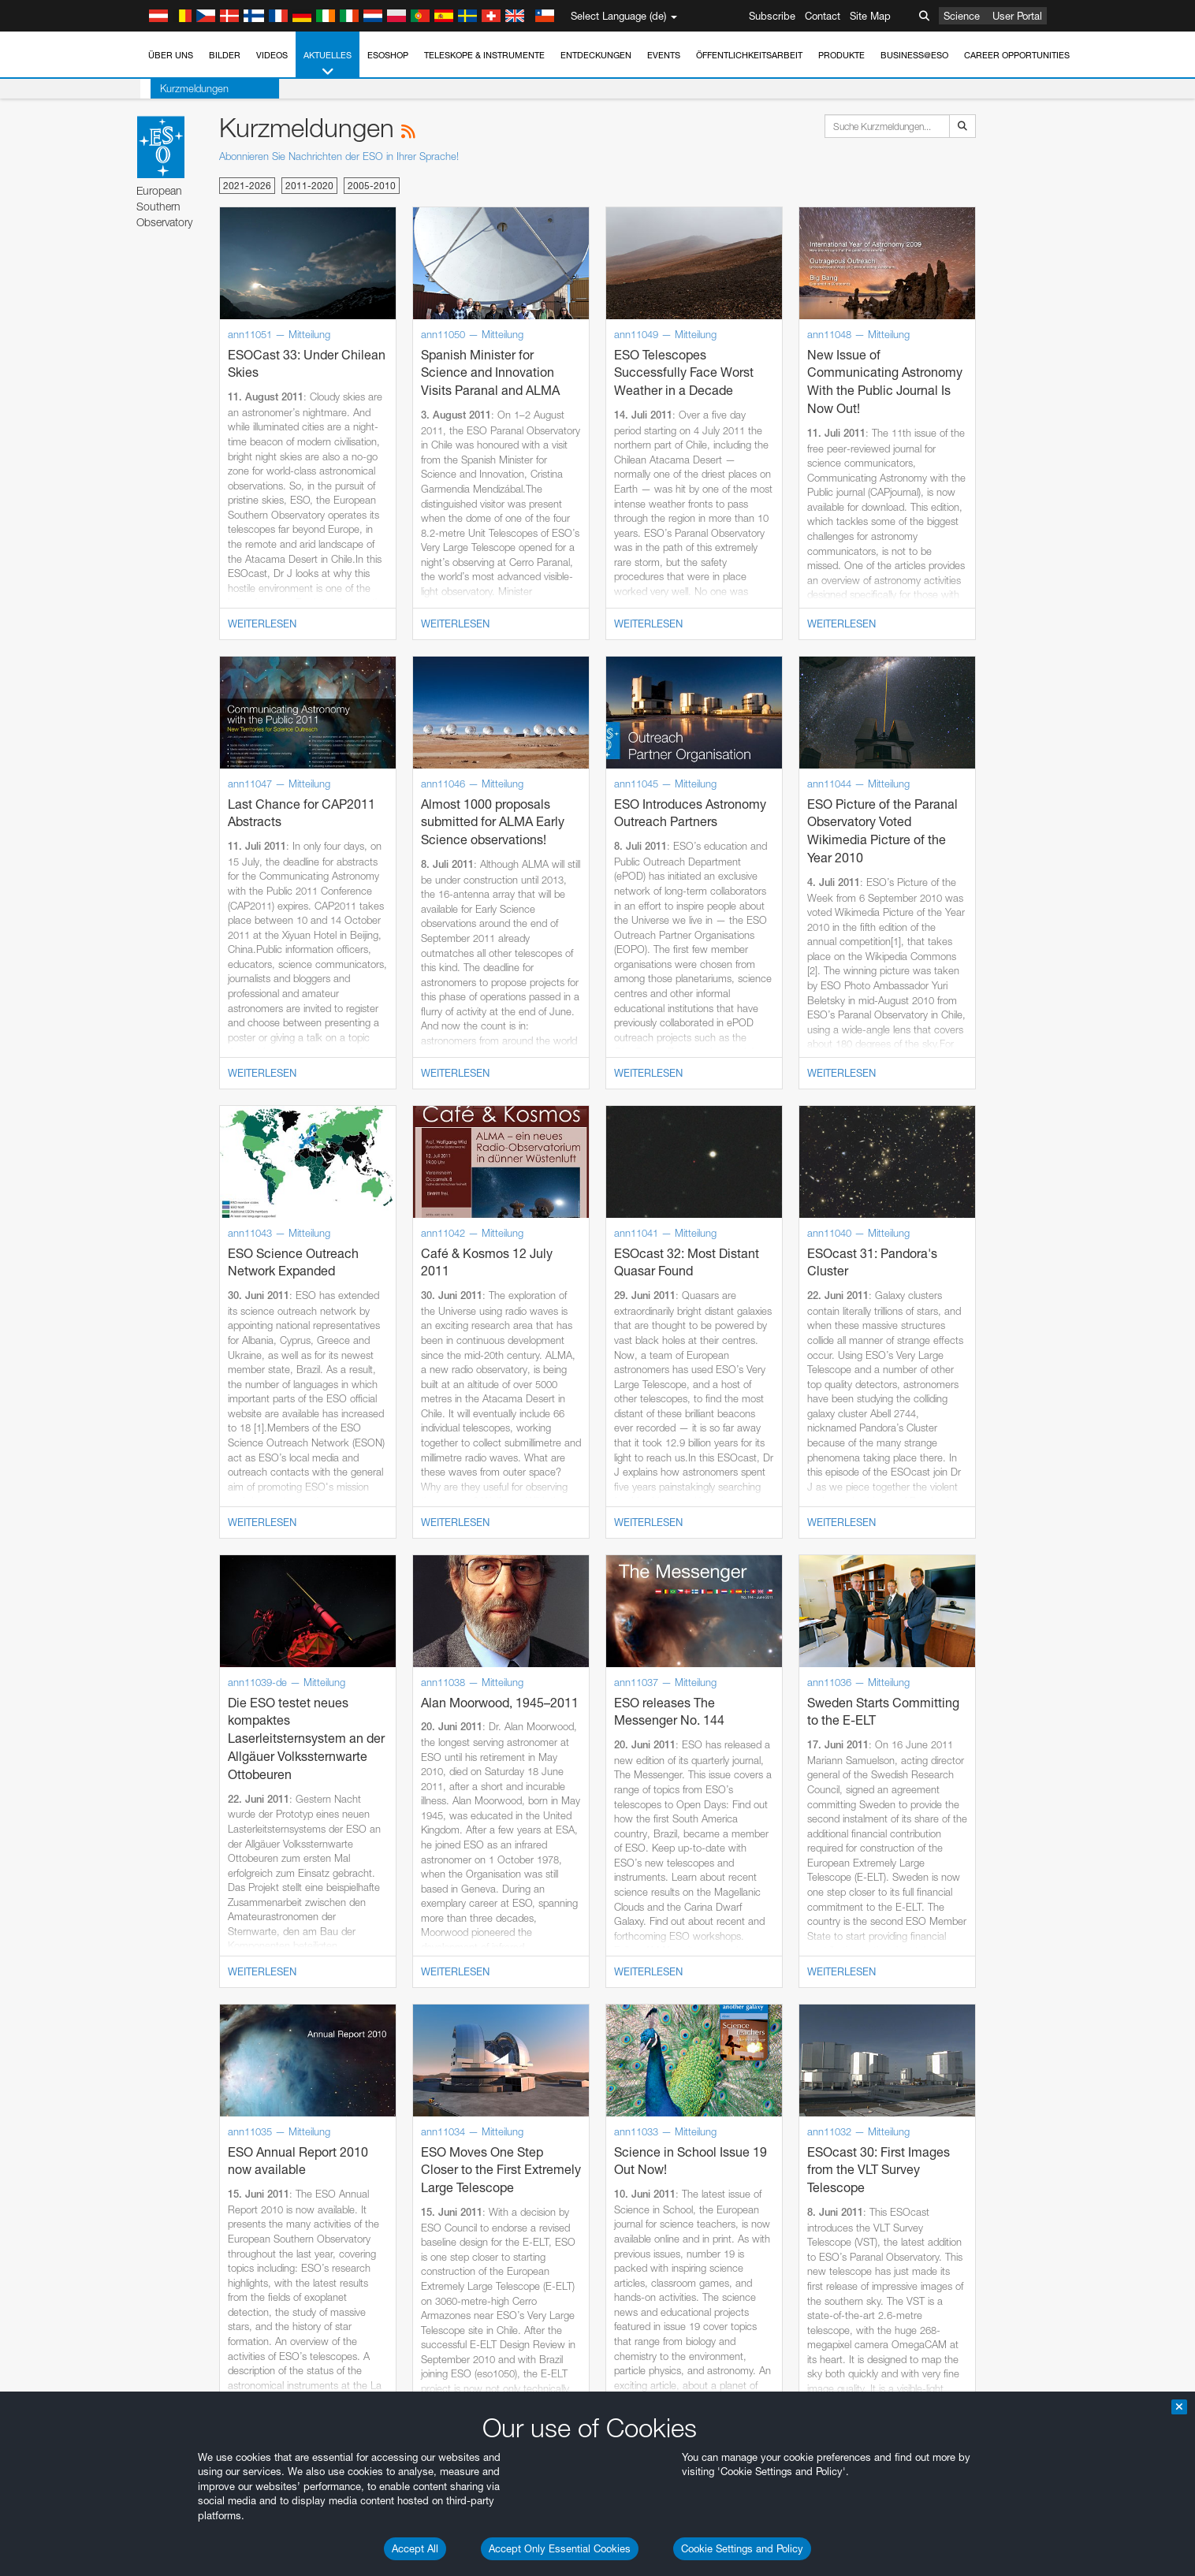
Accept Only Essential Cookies (560, 2548)
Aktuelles (327, 64)
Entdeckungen (595, 55)
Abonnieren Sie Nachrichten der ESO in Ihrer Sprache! (339, 156)
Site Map (870, 15)
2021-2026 (247, 186)
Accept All (415, 2548)
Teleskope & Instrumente (484, 55)
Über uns (170, 55)
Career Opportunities (1017, 55)
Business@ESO (914, 55)
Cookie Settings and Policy (742, 2548)
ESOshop (387, 55)
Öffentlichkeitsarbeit (749, 55)
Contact (822, 15)
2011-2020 (309, 186)
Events (663, 55)
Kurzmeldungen (184, 88)
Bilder (224, 55)
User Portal (1017, 15)
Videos (272, 55)
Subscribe (772, 15)
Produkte (841, 55)
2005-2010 (372, 186)
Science (962, 15)
